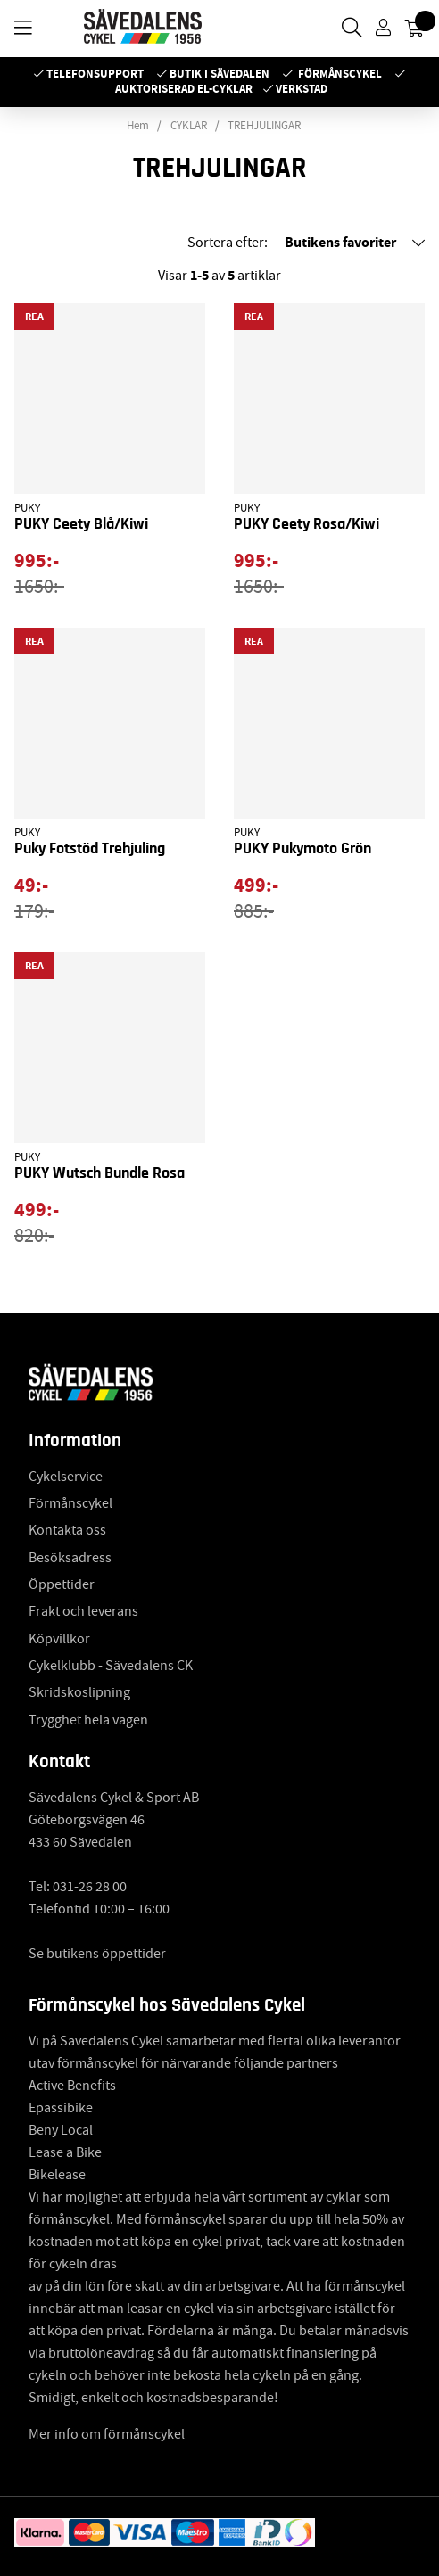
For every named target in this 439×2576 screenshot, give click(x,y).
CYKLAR (188, 126)
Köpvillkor (59, 1639)
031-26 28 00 (90, 1887)
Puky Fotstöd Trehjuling (89, 849)
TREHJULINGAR (264, 126)
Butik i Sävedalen (219, 73)
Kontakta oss (67, 1530)
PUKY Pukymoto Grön (302, 849)
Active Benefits (72, 2086)
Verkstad (301, 88)
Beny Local (61, 2130)
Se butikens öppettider (97, 1954)
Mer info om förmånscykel (107, 2434)
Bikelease (57, 2175)
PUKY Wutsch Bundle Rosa (99, 1173)
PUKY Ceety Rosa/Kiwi (306, 524)
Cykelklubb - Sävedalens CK (111, 1666)
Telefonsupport (95, 73)
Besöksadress (70, 1558)
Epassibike (61, 2108)
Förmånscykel (340, 73)
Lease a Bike (65, 2152)
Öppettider (62, 1584)
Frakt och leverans (83, 1611)
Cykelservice (66, 1477)
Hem (138, 126)
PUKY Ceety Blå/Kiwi (81, 524)
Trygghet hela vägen (88, 1720)
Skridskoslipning (79, 1692)
